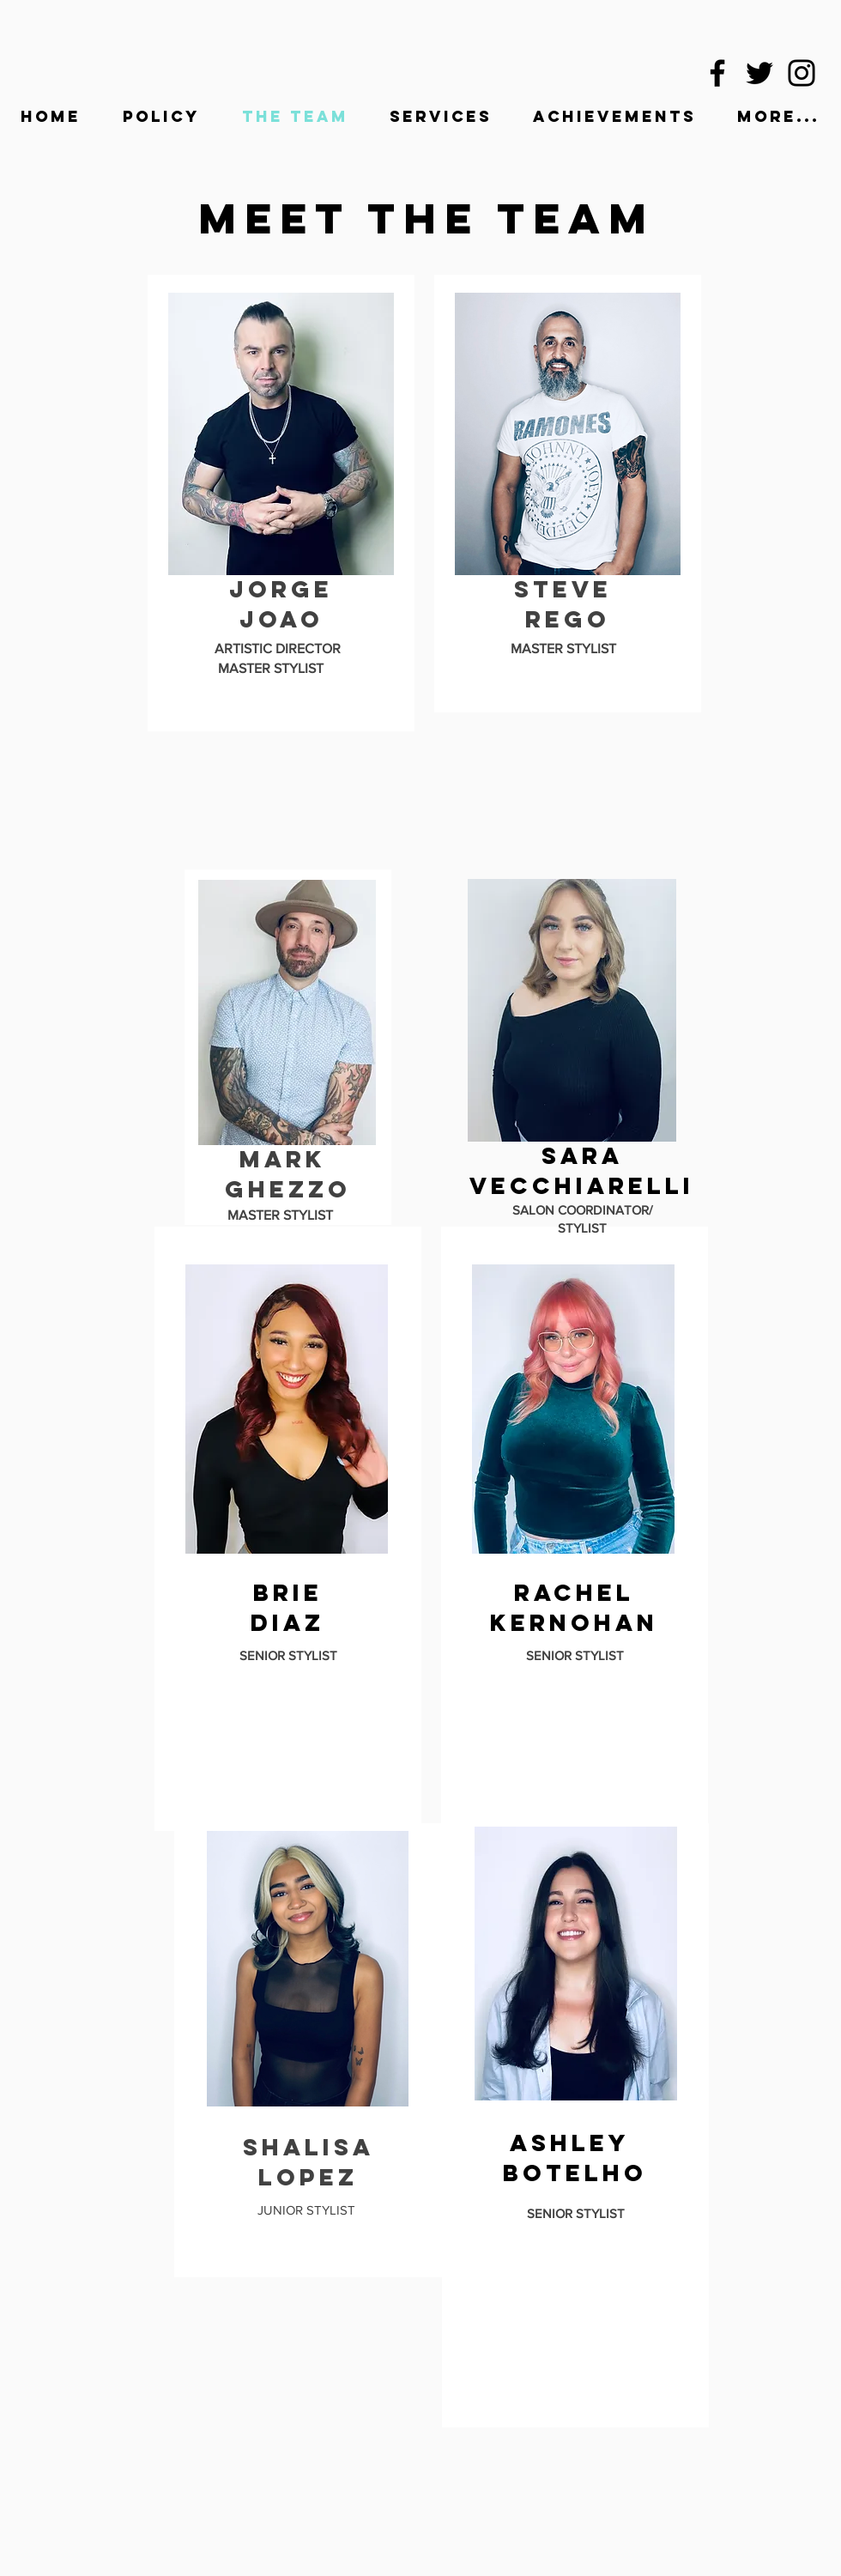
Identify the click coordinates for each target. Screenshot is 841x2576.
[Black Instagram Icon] (802, 73)
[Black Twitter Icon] (759, 73)
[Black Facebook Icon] (717, 73)
